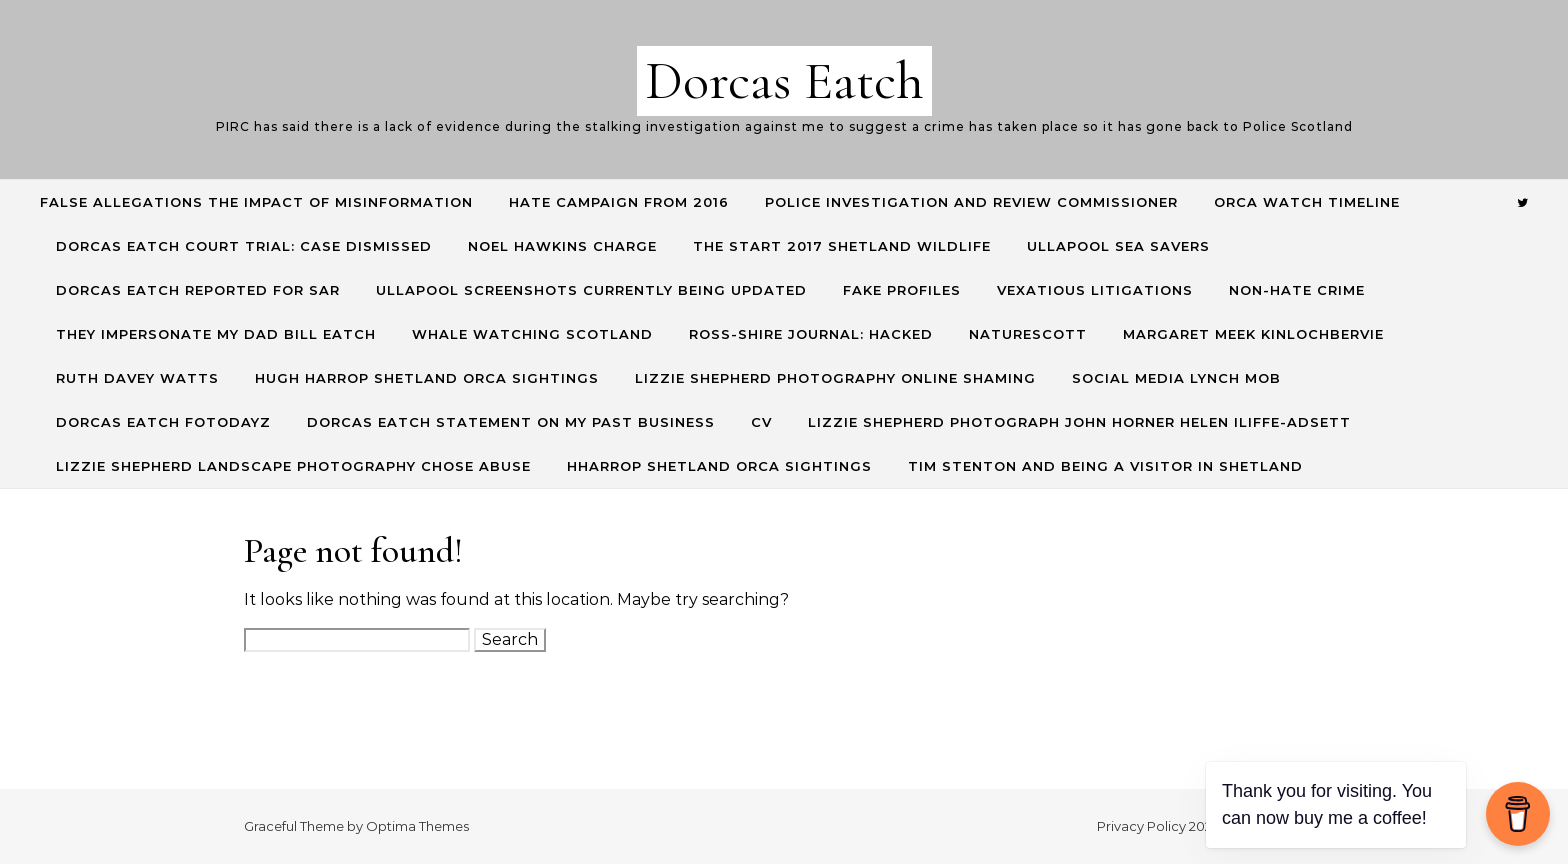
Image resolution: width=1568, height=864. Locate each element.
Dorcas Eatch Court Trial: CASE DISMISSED (244, 246)
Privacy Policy (1141, 826)
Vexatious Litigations (1095, 290)
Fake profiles (902, 290)
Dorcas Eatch (784, 80)
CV (761, 422)
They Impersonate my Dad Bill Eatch (216, 334)
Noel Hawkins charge (562, 246)
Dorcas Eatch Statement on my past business (511, 422)
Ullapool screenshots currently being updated (591, 290)
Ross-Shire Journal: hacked (811, 334)
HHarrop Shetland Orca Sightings (719, 466)
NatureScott (1028, 334)
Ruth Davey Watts (137, 378)
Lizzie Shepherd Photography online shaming (835, 378)
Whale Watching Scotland (532, 334)
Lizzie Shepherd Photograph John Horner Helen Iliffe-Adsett (1079, 422)
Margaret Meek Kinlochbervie (1253, 334)
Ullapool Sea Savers (1118, 246)
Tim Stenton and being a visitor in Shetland (1105, 466)
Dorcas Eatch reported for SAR (198, 290)
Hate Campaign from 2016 (619, 202)
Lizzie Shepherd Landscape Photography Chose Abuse (293, 466)
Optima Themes (417, 826)
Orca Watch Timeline (1307, 202)
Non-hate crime (1297, 290)
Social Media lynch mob (1176, 378)
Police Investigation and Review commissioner (971, 202)
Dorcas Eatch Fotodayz (163, 422)
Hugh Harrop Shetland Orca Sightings (427, 378)
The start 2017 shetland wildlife (842, 246)
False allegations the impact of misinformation (256, 202)
